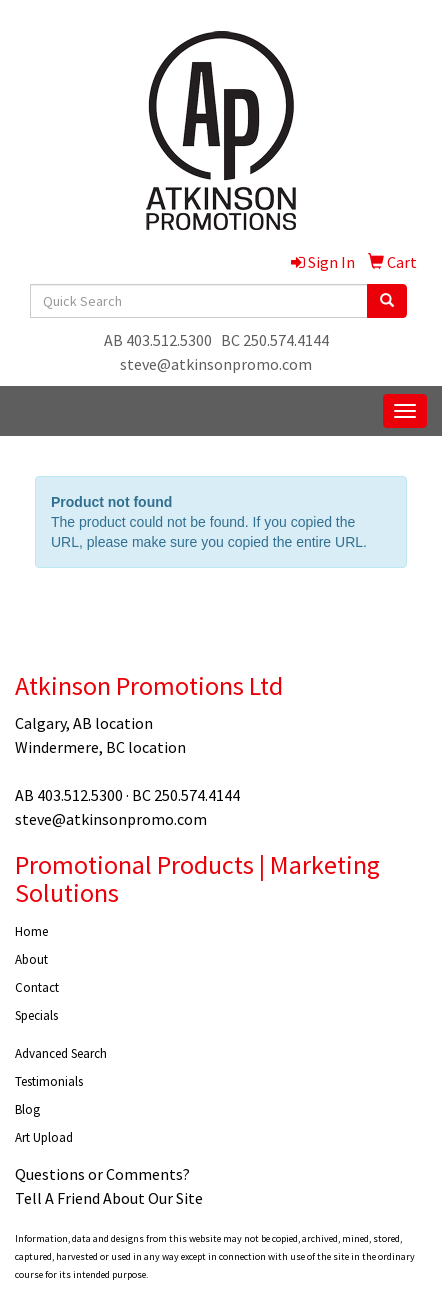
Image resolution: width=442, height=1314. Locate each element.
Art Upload (44, 1137)
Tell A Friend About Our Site (109, 1198)
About (31, 959)
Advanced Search (61, 1053)
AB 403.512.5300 (158, 340)
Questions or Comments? (102, 1174)
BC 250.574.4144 (275, 340)
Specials (36, 1015)
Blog (27, 1109)
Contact (37, 987)
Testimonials (49, 1081)
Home (31, 931)
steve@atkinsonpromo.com (216, 364)
